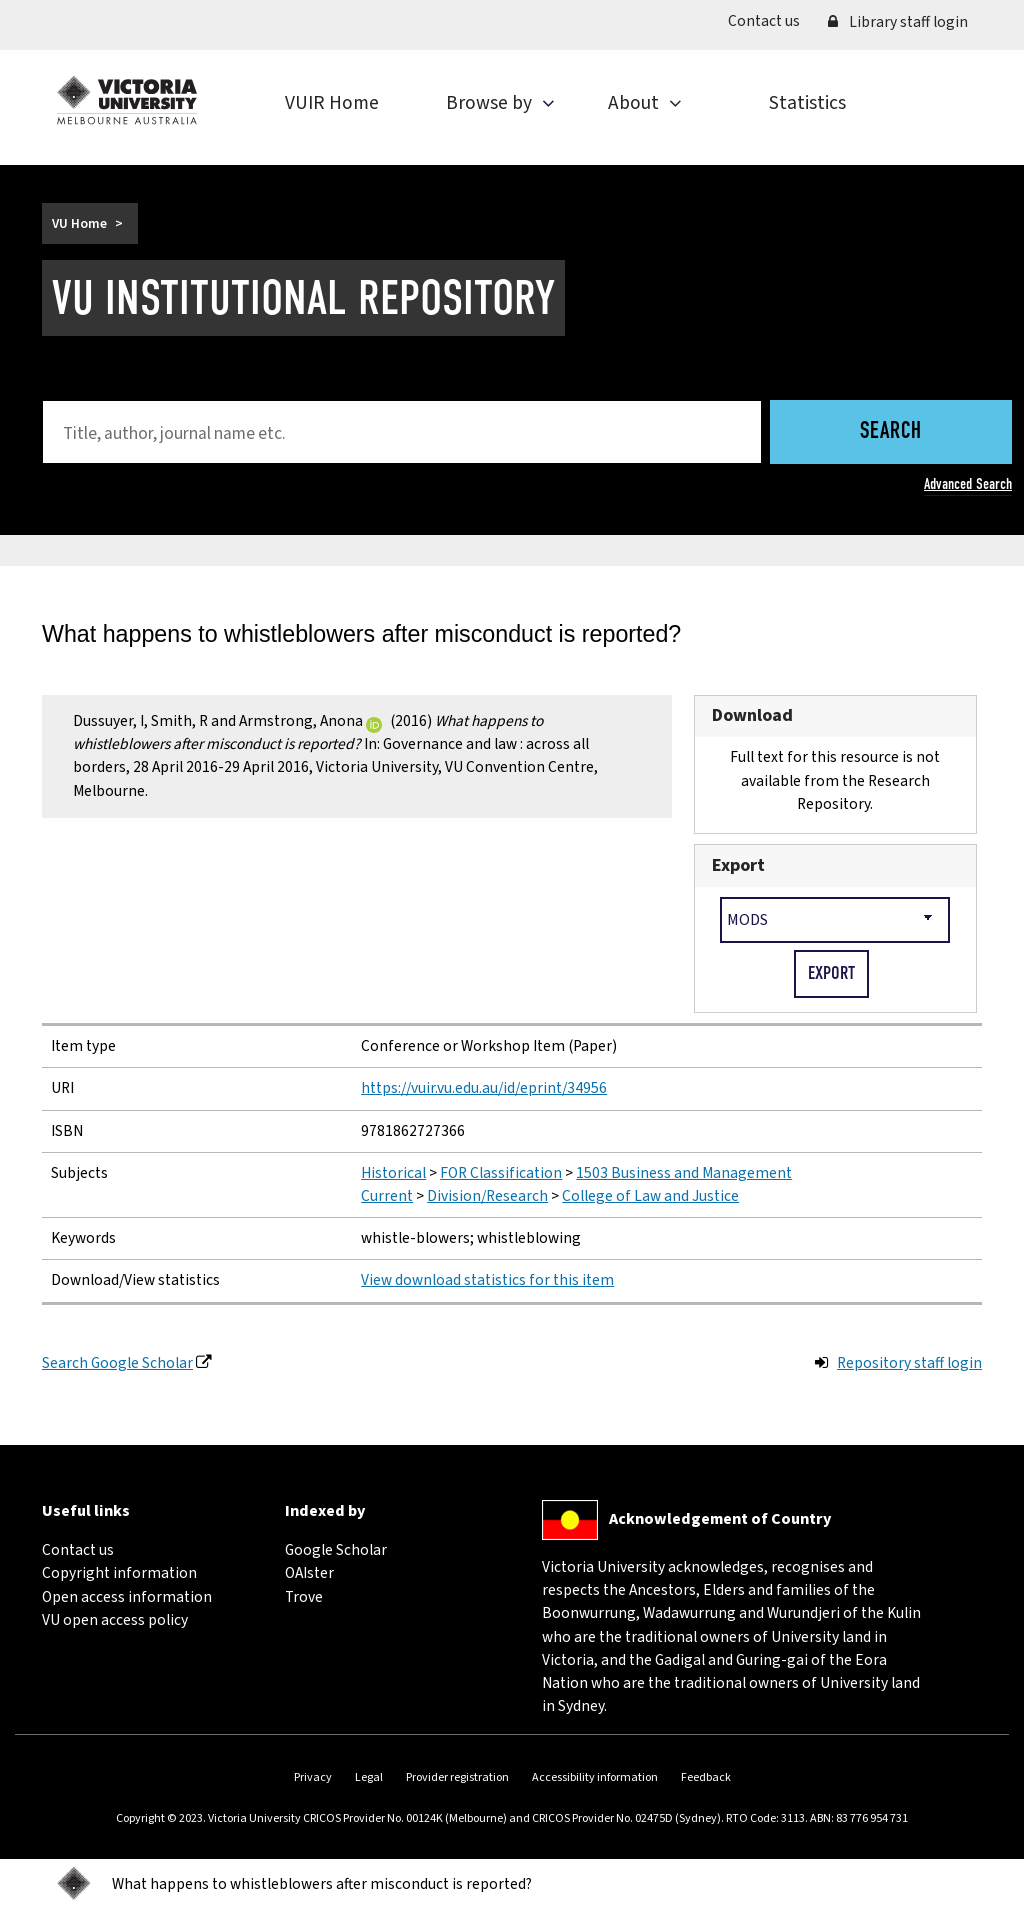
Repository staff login (909, 1363)
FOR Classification (501, 1173)
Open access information (127, 1597)
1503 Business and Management (684, 1173)
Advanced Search (968, 484)
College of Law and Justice (650, 1196)
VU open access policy (115, 1620)
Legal (369, 1777)
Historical (393, 1173)
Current (387, 1196)
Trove (304, 1597)
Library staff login (898, 22)
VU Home (79, 223)
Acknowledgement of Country (720, 1519)
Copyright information (119, 1573)
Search (891, 432)
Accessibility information (595, 1777)
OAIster (309, 1573)
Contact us (771, 20)
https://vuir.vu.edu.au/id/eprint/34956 (484, 1088)
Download (752, 715)
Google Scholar (336, 1550)
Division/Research (487, 1196)
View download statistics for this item (487, 1280)
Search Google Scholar (117, 1363)
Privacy (313, 1777)
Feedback (706, 1777)
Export (738, 865)
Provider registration (457, 1777)
